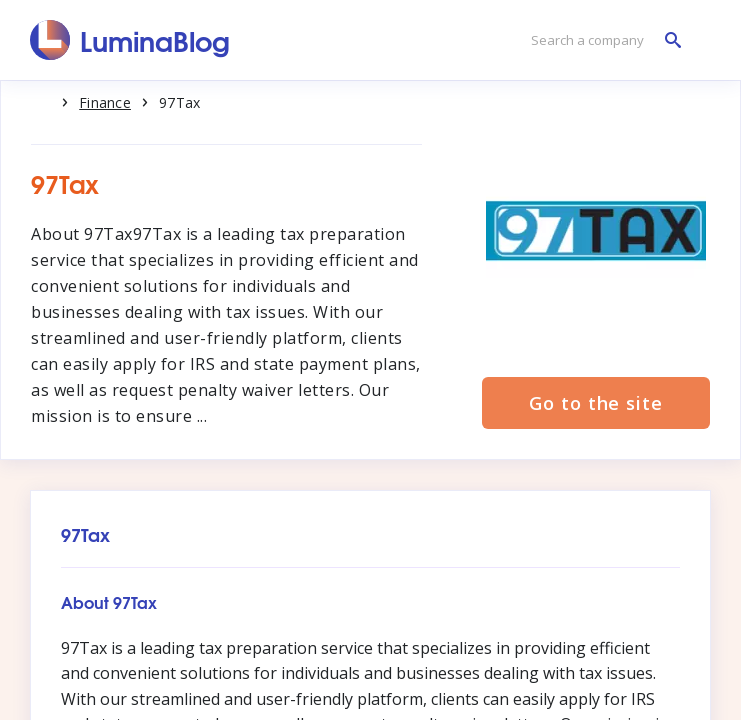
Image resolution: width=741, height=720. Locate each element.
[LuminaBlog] (130, 40)
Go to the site (596, 403)
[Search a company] (601, 40)
